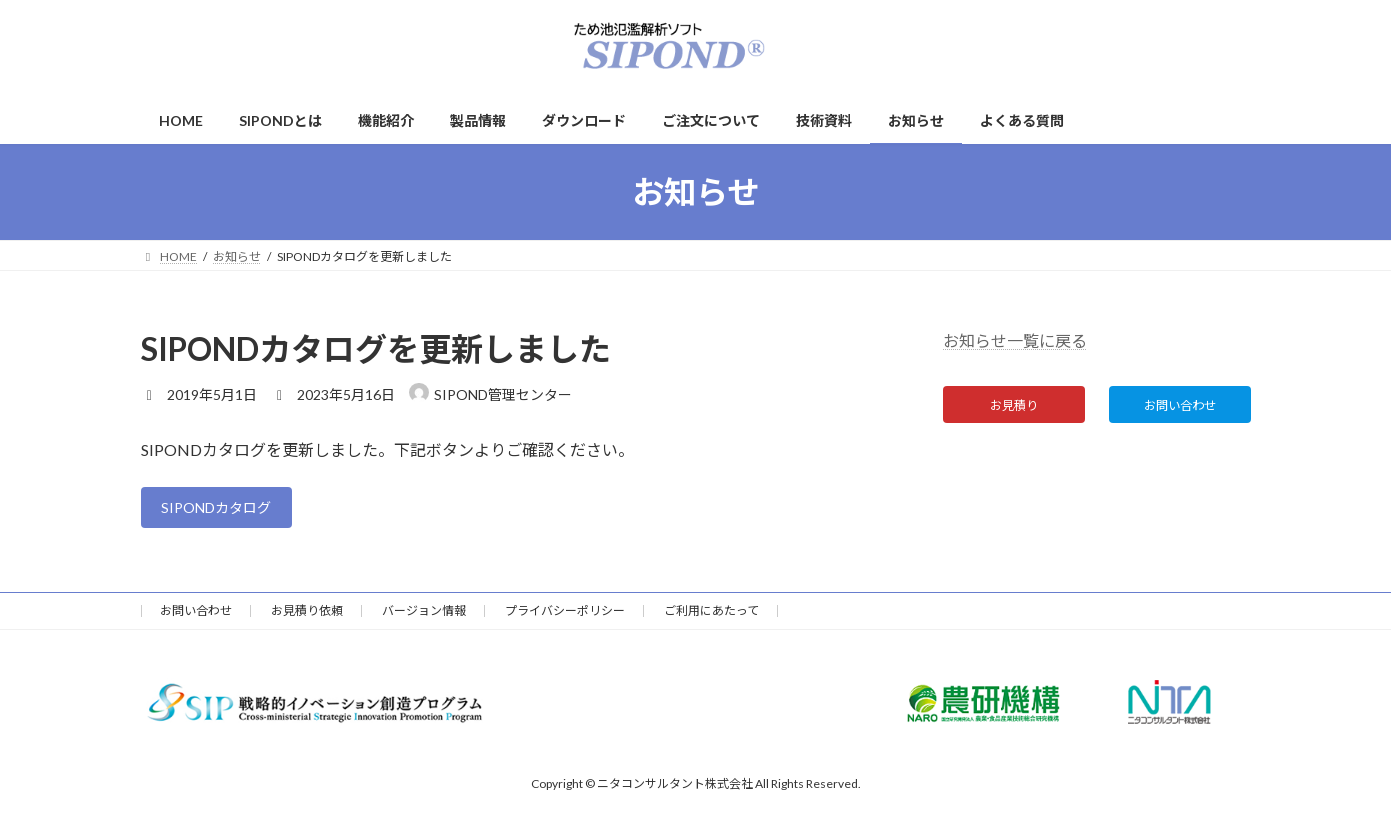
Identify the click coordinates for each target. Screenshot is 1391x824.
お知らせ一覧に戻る (1015, 340)
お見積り (1014, 407)
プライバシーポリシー (565, 616)
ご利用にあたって (711, 616)
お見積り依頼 (307, 616)
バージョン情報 (424, 616)
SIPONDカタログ (226, 510)
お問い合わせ (1180, 407)
